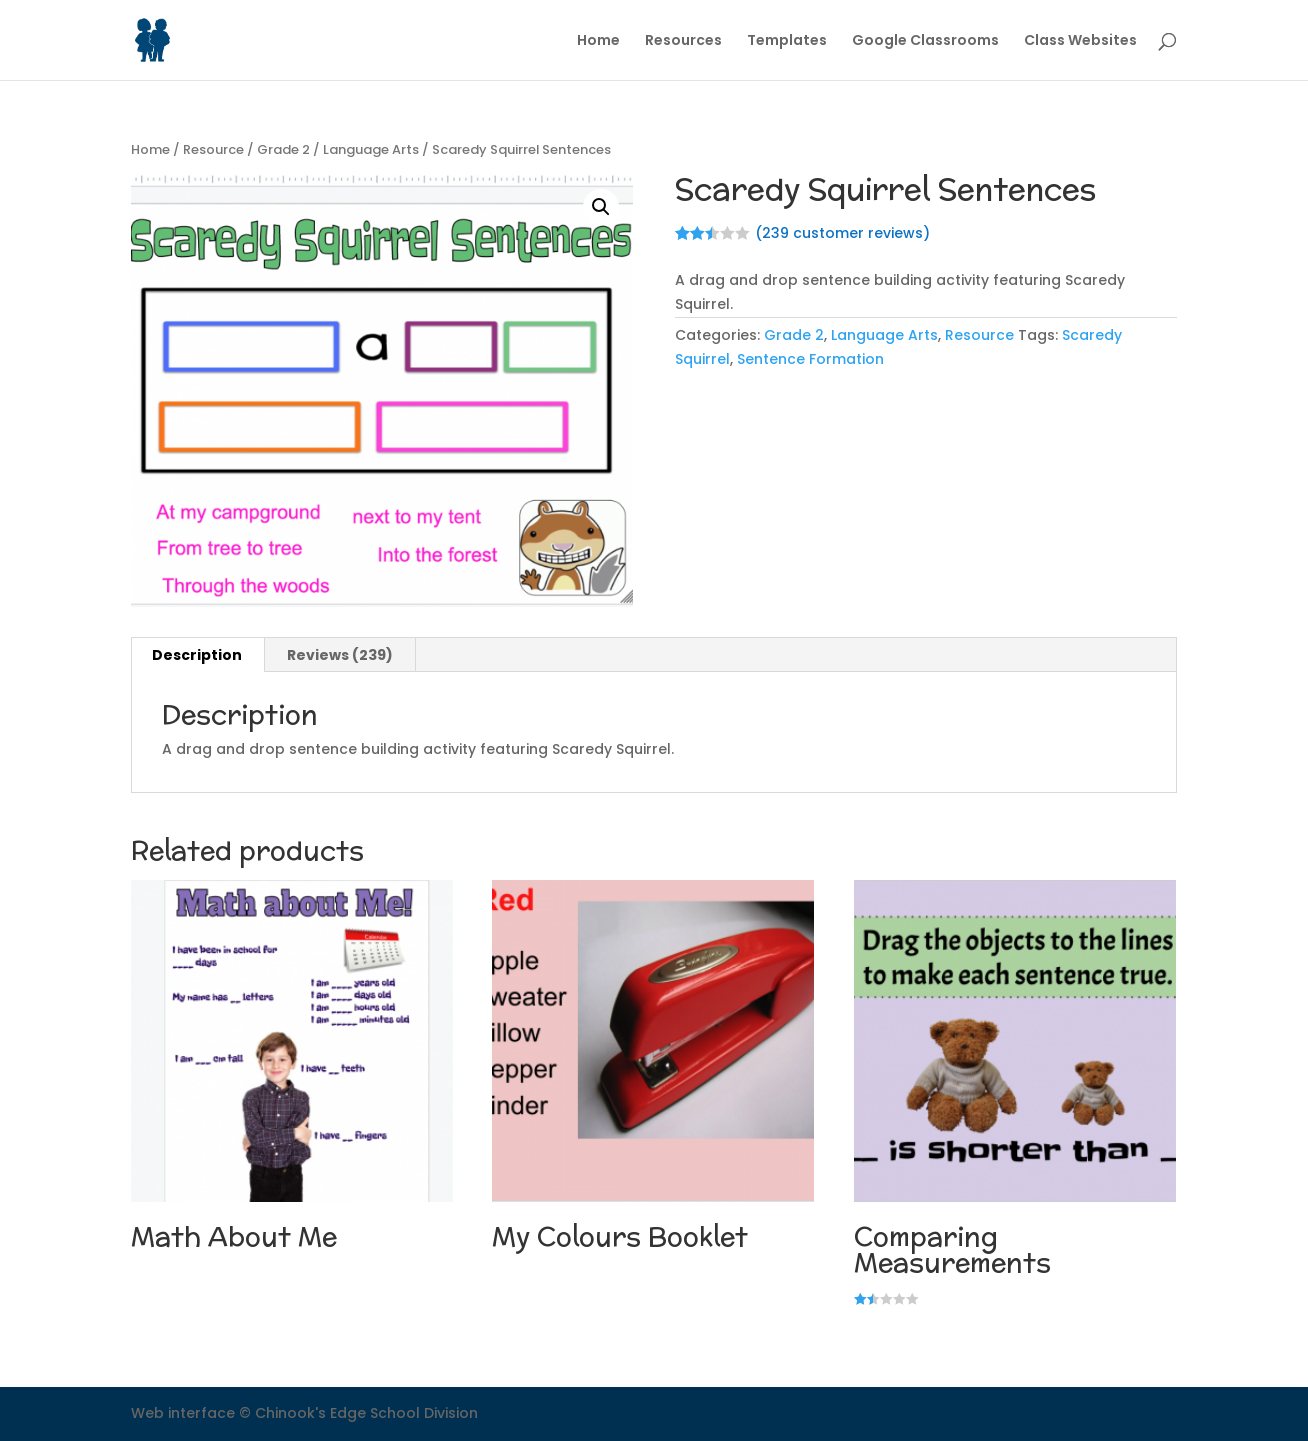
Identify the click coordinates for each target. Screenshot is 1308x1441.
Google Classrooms (925, 41)
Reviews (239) (340, 655)
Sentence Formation (810, 359)
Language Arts (371, 149)
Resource (213, 149)
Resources (683, 41)
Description (197, 655)
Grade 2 (283, 149)
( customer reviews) (842, 233)
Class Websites (1080, 41)
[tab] (197, 655)
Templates (787, 41)
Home (598, 41)
